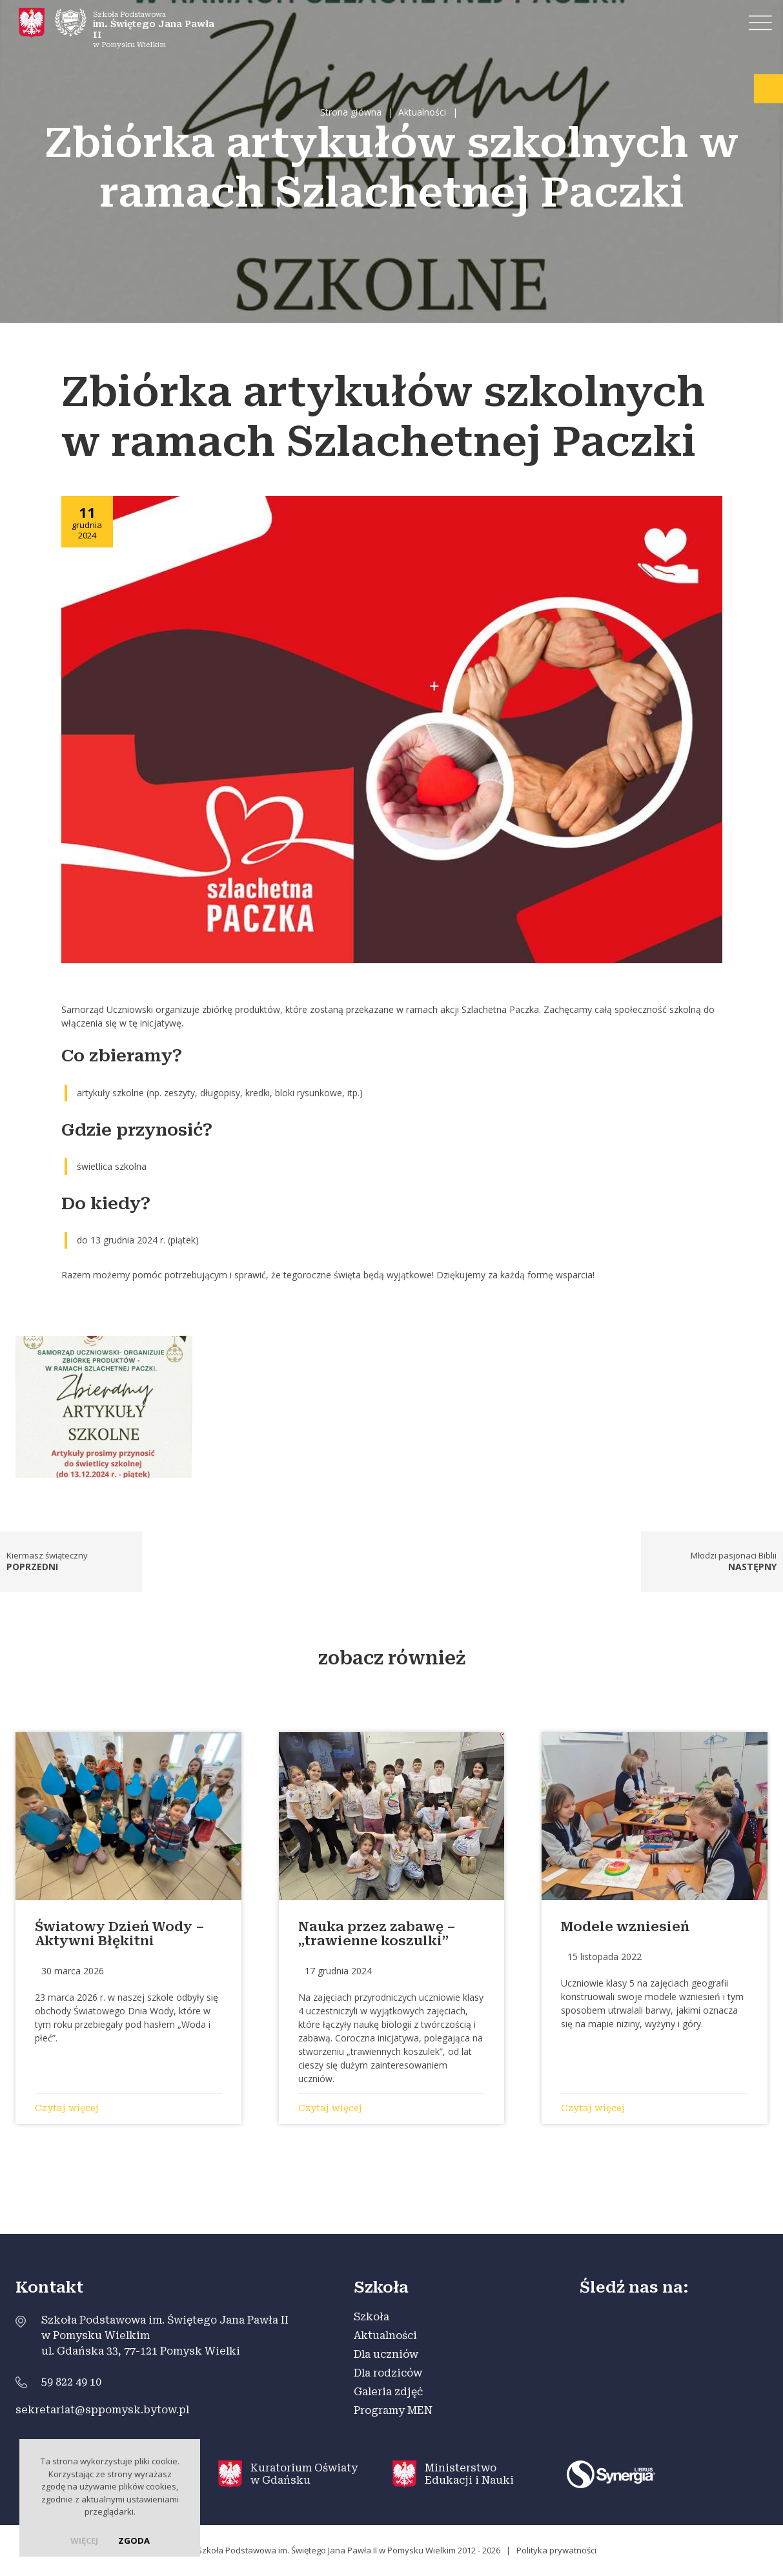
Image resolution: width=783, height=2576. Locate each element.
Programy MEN (393, 2410)
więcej (84, 2540)
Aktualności (422, 112)
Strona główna (350, 112)
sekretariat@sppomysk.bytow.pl (102, 2410)
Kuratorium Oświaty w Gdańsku (304, 2474)
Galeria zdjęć (388, 2392)
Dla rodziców (388, 2373)
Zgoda (134, 2540)
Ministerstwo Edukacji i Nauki (469, 2474)
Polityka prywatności (556, 2550)
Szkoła (371, 2317)
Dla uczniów (386, 2354)
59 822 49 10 (71, 2382)
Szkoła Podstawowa (138, 25)
